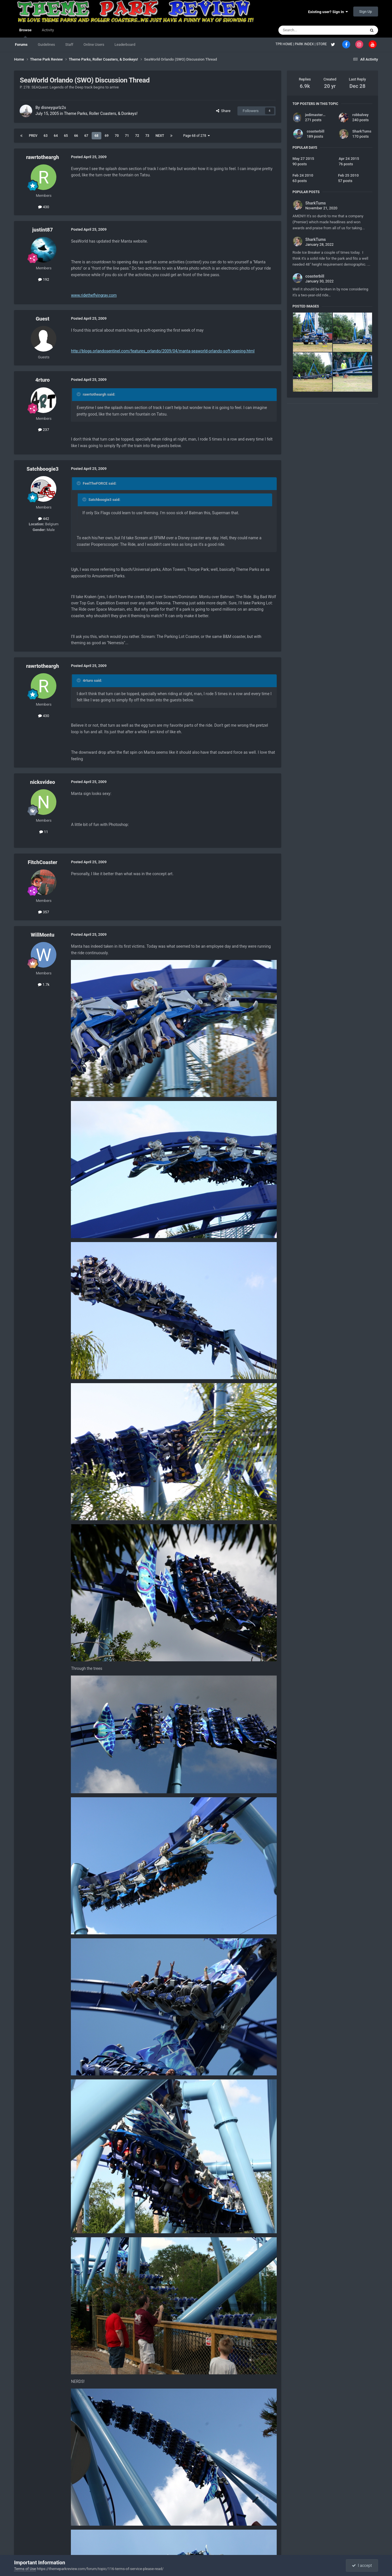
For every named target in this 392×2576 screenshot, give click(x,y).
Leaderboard (124, 44)
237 (43, 429)
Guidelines (46, 44)
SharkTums (362, 131)
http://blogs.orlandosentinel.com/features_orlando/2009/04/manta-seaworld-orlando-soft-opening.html (163, 351)
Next (159, 136)
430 (43, 207)
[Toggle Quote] (79, 394)
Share (223, 111)
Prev (33, 136)
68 (96, 136)
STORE (322, 44)
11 (43, 832)
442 (43, 519)
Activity (48, 30)
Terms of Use (25, 2569)
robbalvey (360, 115)
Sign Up (365, 11)
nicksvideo (42, 782)
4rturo (42, 380)
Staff (69, 44)
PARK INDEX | (305, 44)
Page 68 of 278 (196, 136)
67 (86, 136)
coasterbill (316, 131)
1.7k (44, 984)
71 (127, 136)
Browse (25, 33)
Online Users (93, 44)
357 (43, 912)
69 (107, 136)
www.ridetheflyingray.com (93, 295)
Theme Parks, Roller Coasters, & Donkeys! (100, 113)
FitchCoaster (42, 862)
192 (43, 279)
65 (66, 136)
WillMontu (42, 935)
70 (117, 136)
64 (56, 136)
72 (137, 136)
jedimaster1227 (318, 115)
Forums (21, 44)
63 (46, 136)
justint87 (42, 230)
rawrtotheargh (42, 157)
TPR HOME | (285, 44)
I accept (362, 2565)
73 (147, 136)
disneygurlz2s (53, 107)
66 (76, 136)
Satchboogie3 (42, 469)
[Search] (308, 30)
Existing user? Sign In (328, 12)
